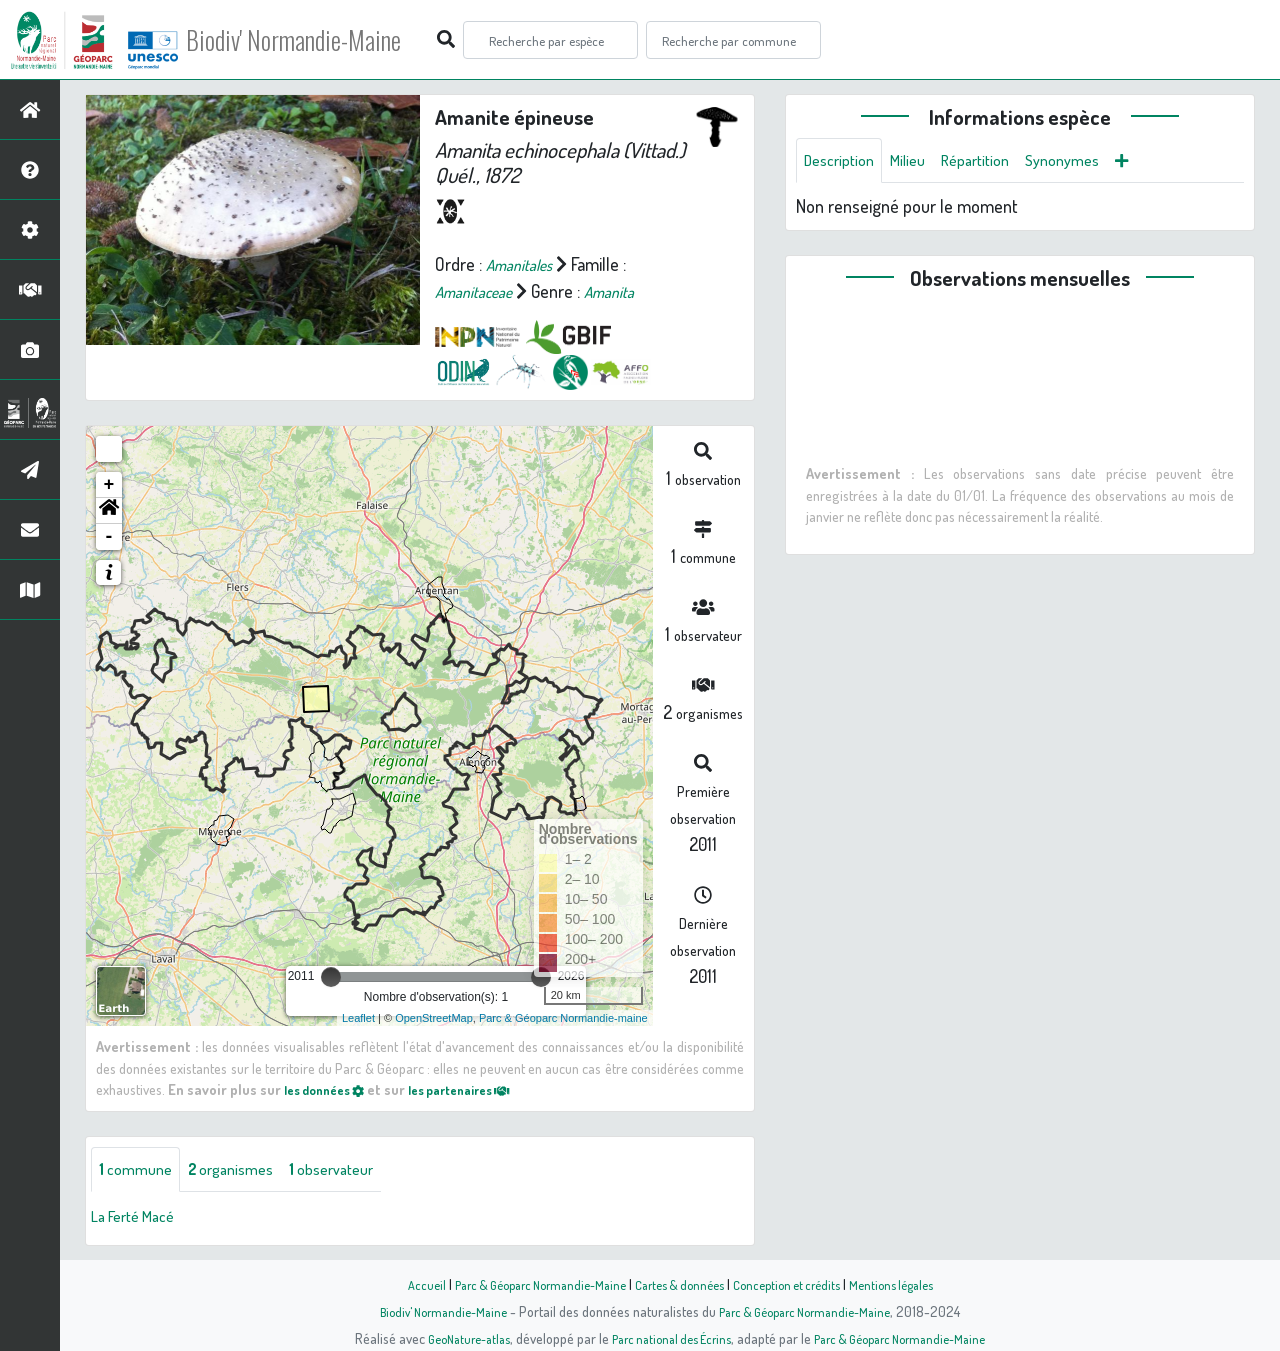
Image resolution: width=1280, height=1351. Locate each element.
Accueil (401, 1284)
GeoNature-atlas (451, 1338)
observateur (357, 1171)
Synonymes (1091, 162)
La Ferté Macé (140, 1219)
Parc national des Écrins (667, 1338)
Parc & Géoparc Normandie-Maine (526, 1284)
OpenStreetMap (434, 1018)
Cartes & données (680, 1284)
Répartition (995, 162)
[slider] (331, 977)
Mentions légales (912, 1284)
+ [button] (109, 485)
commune (139, 1171)
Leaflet (358, 1018)
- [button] (109, 537)
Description (844, 162)
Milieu (920, 162)
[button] (109, 511)
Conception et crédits (797, 1284)
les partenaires (482, 1089)
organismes (244, 1171)
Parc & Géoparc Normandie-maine (563, 1018)
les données (331, 1089)
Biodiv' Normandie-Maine (328, 40)
